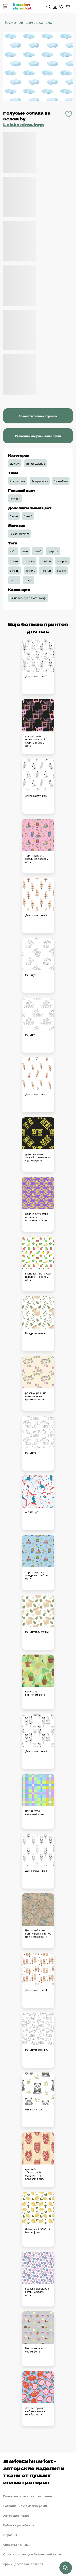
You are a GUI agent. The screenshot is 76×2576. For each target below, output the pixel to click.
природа (53, 551)
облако (61, 570)
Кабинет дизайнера (18, 2525)
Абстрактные (18, 481)
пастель (30, 570)
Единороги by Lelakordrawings (28, 598)
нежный (46, 570)
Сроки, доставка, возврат (23, 2564)
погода (14, 580)
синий (38, 551)
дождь (28, 580)
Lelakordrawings (23, 124)
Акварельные (40, 481)
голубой (46, 561)
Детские (15, 463)
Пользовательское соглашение (27, 2496)
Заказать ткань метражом (38, 416)
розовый (29, 561)
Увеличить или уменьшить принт (38, 436)
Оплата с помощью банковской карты (33, 2554)
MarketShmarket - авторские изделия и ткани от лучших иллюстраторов (33, 2471)
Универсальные (35, 463)
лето (25, 551)
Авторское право (16, 2516)
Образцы (10, 2535)
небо (13, 551)
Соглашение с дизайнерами (25, 2506)
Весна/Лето (61, 481)
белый (14, 561)
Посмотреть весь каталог (28, 22)
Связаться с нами (17, 2545)
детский (14, 570)
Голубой (15, 498)
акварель (62, 561)
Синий (28, 516)
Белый (14, 516)
